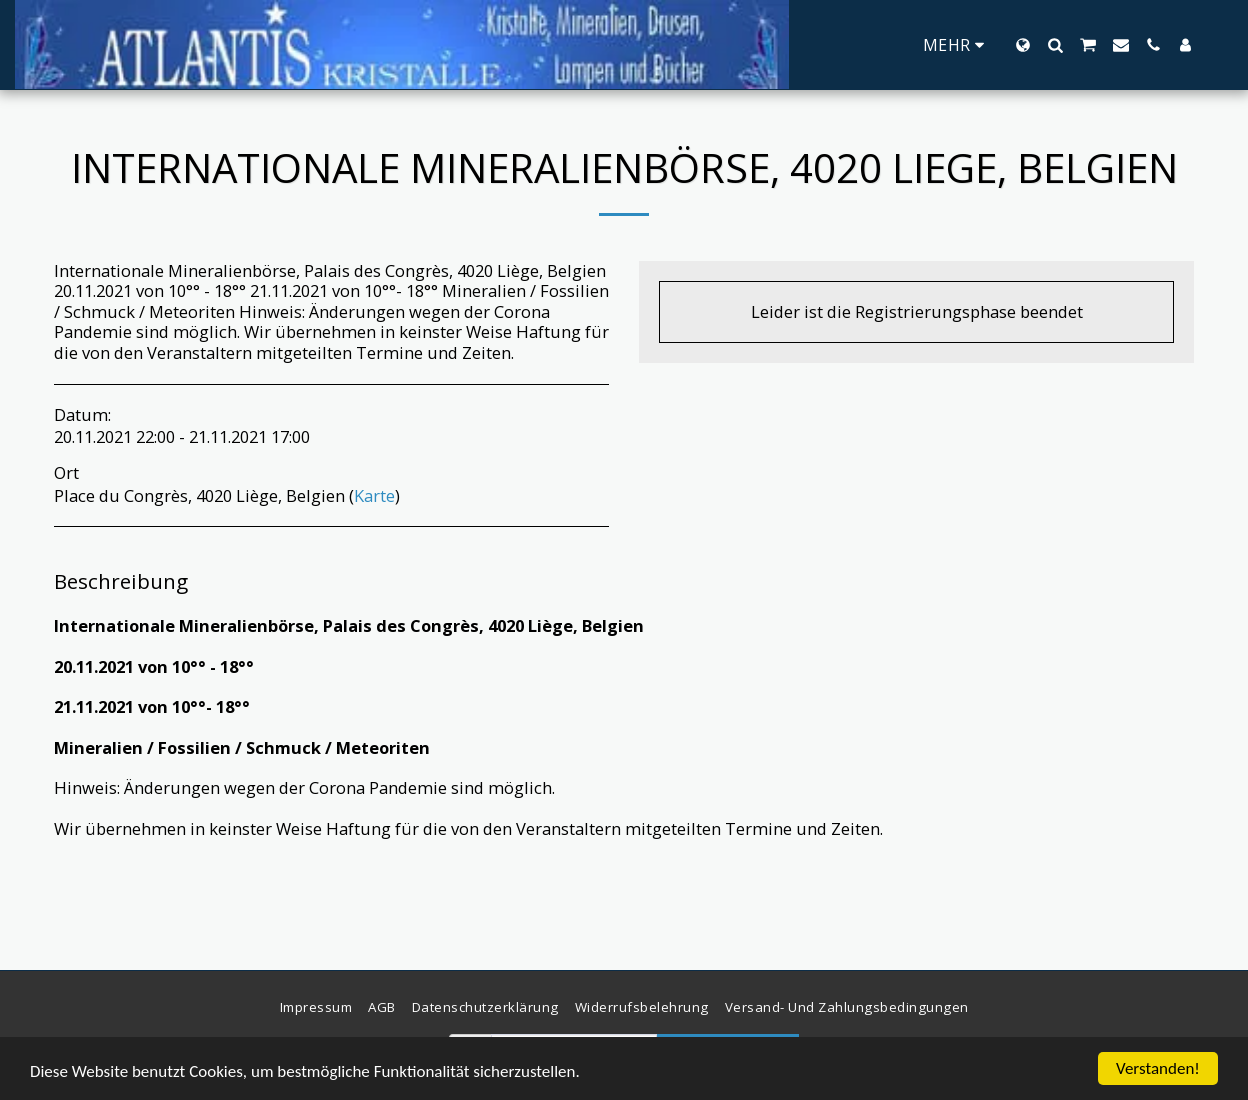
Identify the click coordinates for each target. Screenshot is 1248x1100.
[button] (1055, 45)
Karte (374, 495)
